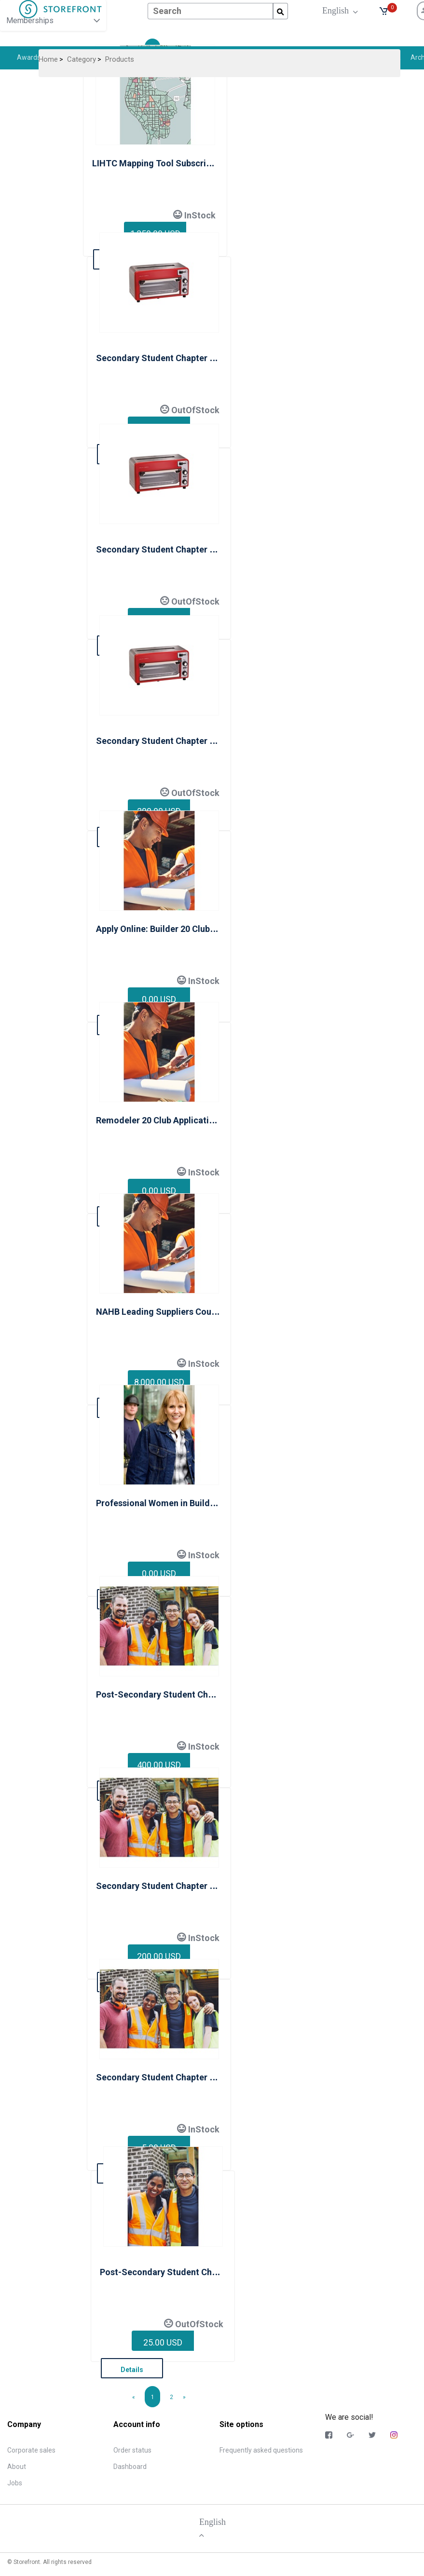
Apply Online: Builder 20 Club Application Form (188, 929)
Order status (132, 2450)
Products (119, 59)
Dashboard (130, 2466)
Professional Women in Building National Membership (203, 1503)
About (16, 2466)
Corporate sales (31, 2450)
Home (48, 59)
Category (81, 59)
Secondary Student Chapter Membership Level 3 (192, 741)
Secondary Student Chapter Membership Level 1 (192, 358)
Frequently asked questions (261, 2450)
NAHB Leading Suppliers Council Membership (186, 1312)
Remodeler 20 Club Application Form (169, 1120)
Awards (29, 57)
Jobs (14, 2483)
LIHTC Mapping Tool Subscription (159, 163)
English (337, 9)
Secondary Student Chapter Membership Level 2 (192, 549)
